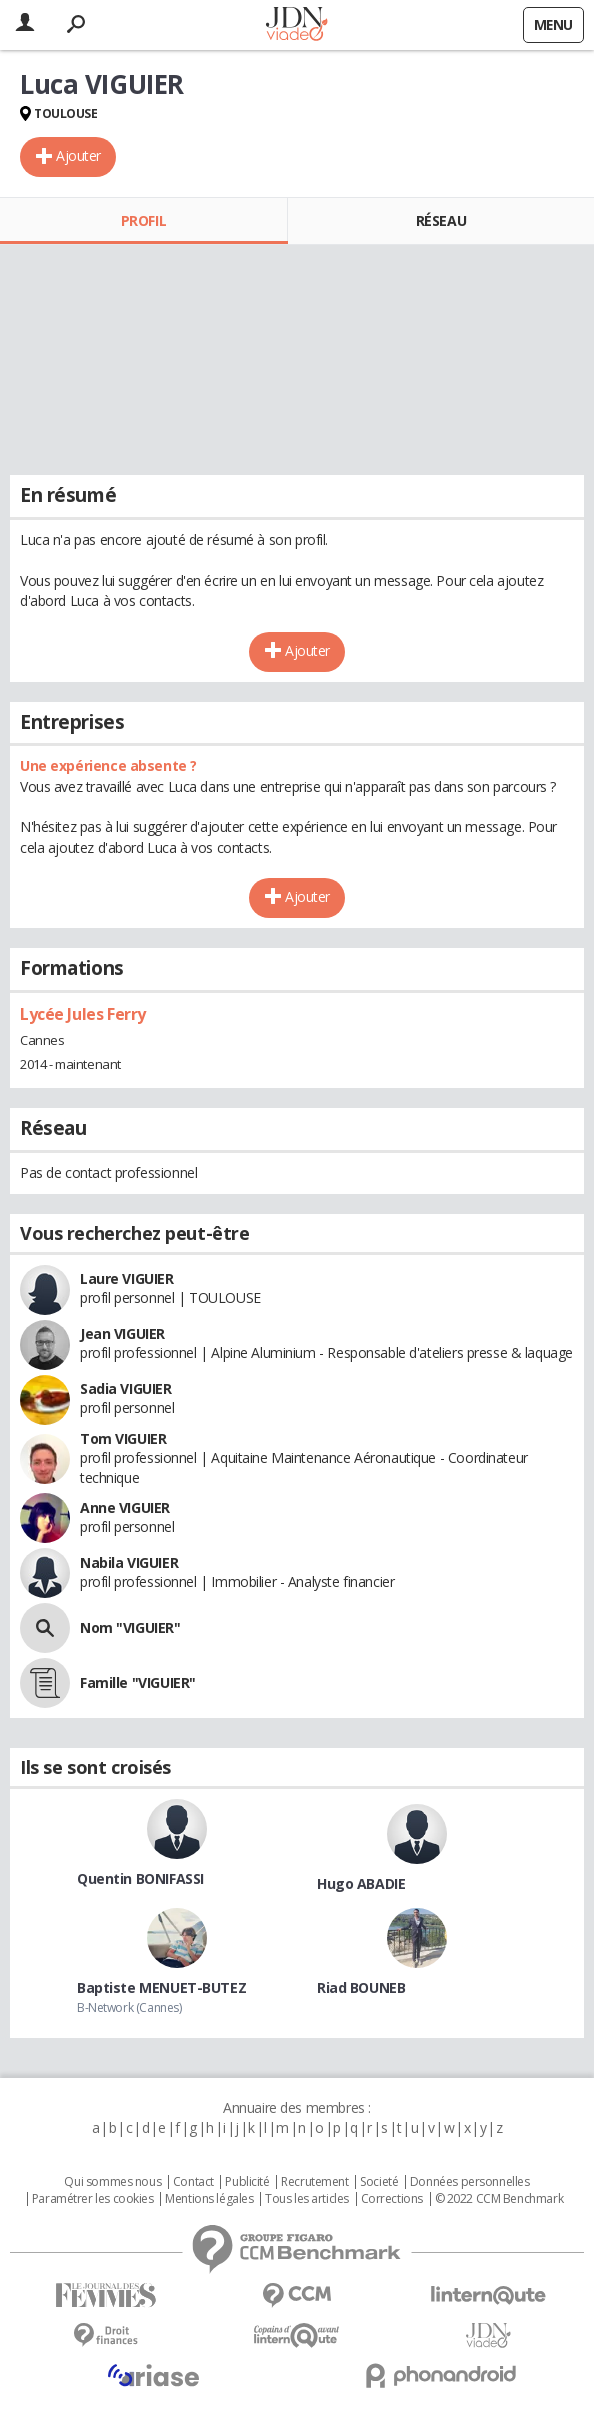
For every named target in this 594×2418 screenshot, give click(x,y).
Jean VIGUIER (122, 1333)
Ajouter (78, 155)
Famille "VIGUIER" (138, 1682)
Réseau (441, 220)
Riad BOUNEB (361, 1987)
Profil (143, 220)
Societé (379, 2182)
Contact (193, 2182)
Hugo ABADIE (361, 1883)
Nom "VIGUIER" (130, 1627)
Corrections (392, 2199)
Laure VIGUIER (127, 1278)
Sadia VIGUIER (126, 1388)
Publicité (247, 2182)
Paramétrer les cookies (93, 2199)
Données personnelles (470, 2182)
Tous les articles (307, 2199)
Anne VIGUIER (125, 1507)
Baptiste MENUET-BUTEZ (161, 1987)
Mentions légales (209, 2199)
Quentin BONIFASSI (140, 1878)
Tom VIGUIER (123, 1438)
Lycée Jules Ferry (83, 1014)
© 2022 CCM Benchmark (499, 2199)
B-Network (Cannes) (129, 2007)
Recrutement (314, 2182)
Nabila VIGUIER (129, 1562)
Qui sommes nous (112, 2182)
